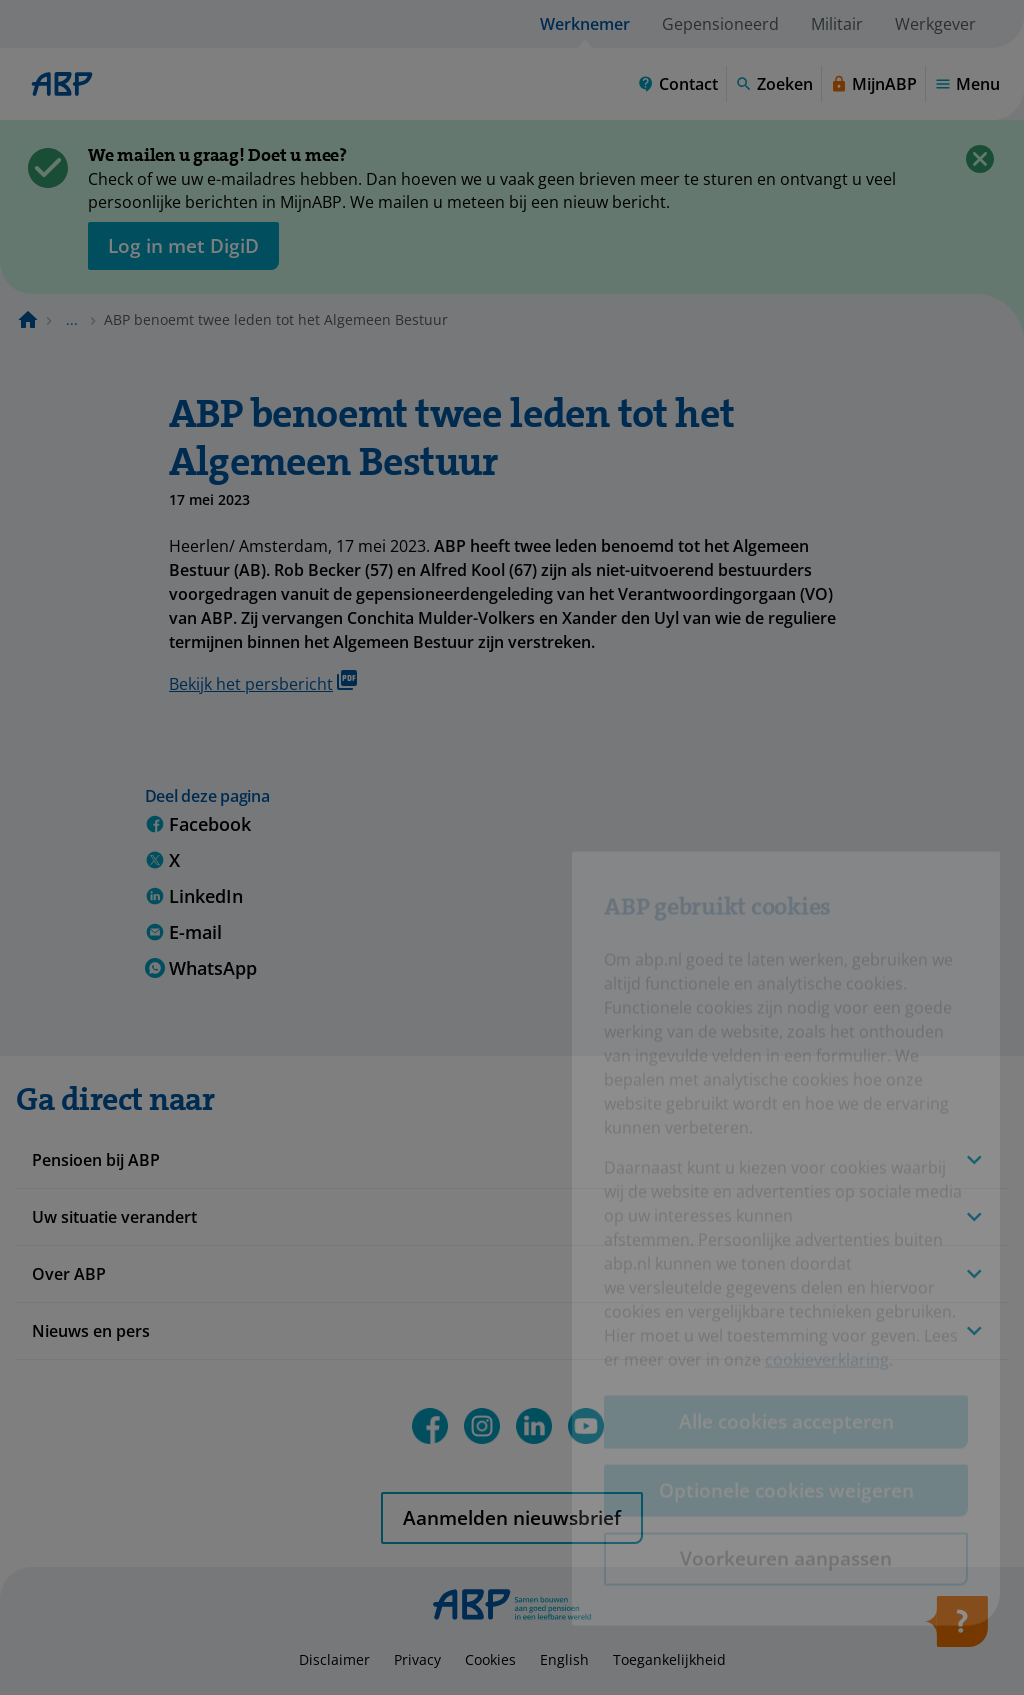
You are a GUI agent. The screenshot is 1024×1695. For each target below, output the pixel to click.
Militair (837, 24)
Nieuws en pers (91, 1331)
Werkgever (935, 24)
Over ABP (69, 1274)
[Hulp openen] (956, 1628)
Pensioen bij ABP (96, 1160)
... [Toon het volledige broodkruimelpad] (72, 319)
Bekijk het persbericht (263, 682)
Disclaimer (334, 1659)
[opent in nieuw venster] (183, 246)
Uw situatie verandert (114, 1217)
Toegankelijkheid (669, 1659)
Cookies (490, 1659)
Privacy (417, 1659)
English (564, 1659)
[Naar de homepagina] (28, 320)
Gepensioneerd (720, 24)
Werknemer (585, 24)
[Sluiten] (980, 159)
